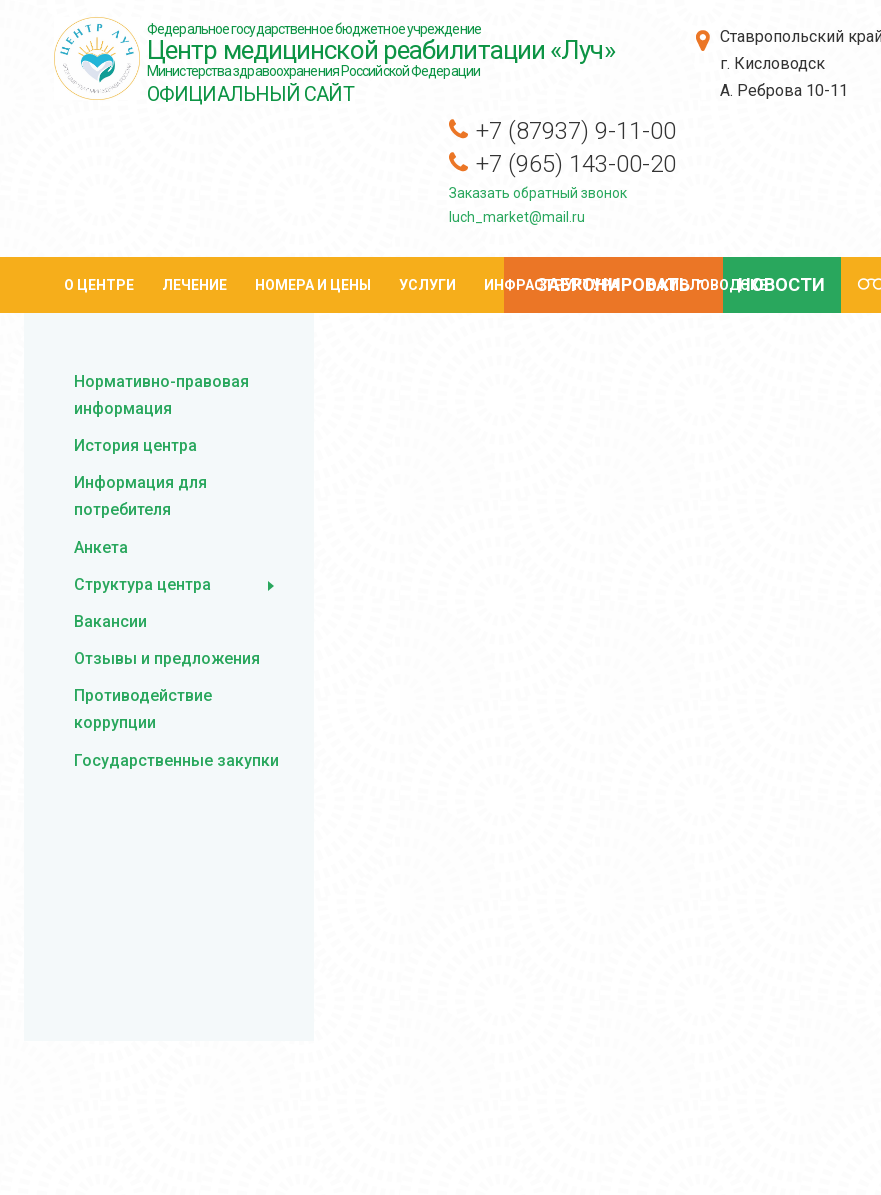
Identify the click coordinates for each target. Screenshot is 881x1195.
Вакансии (110, 621)
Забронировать (611, 287)
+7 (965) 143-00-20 (576, 164)
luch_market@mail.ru (517, 217)
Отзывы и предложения (167, 658)
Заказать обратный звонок (538, 193)
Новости (781, 284)
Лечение (194, 285)
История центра (135, 445)
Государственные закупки (176, 760)
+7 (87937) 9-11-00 (576, 131)
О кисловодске (707, 285)
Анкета (101, 547)
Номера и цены (313, 285)
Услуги (427, 285)
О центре (99, 285)
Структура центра (142, 584)
